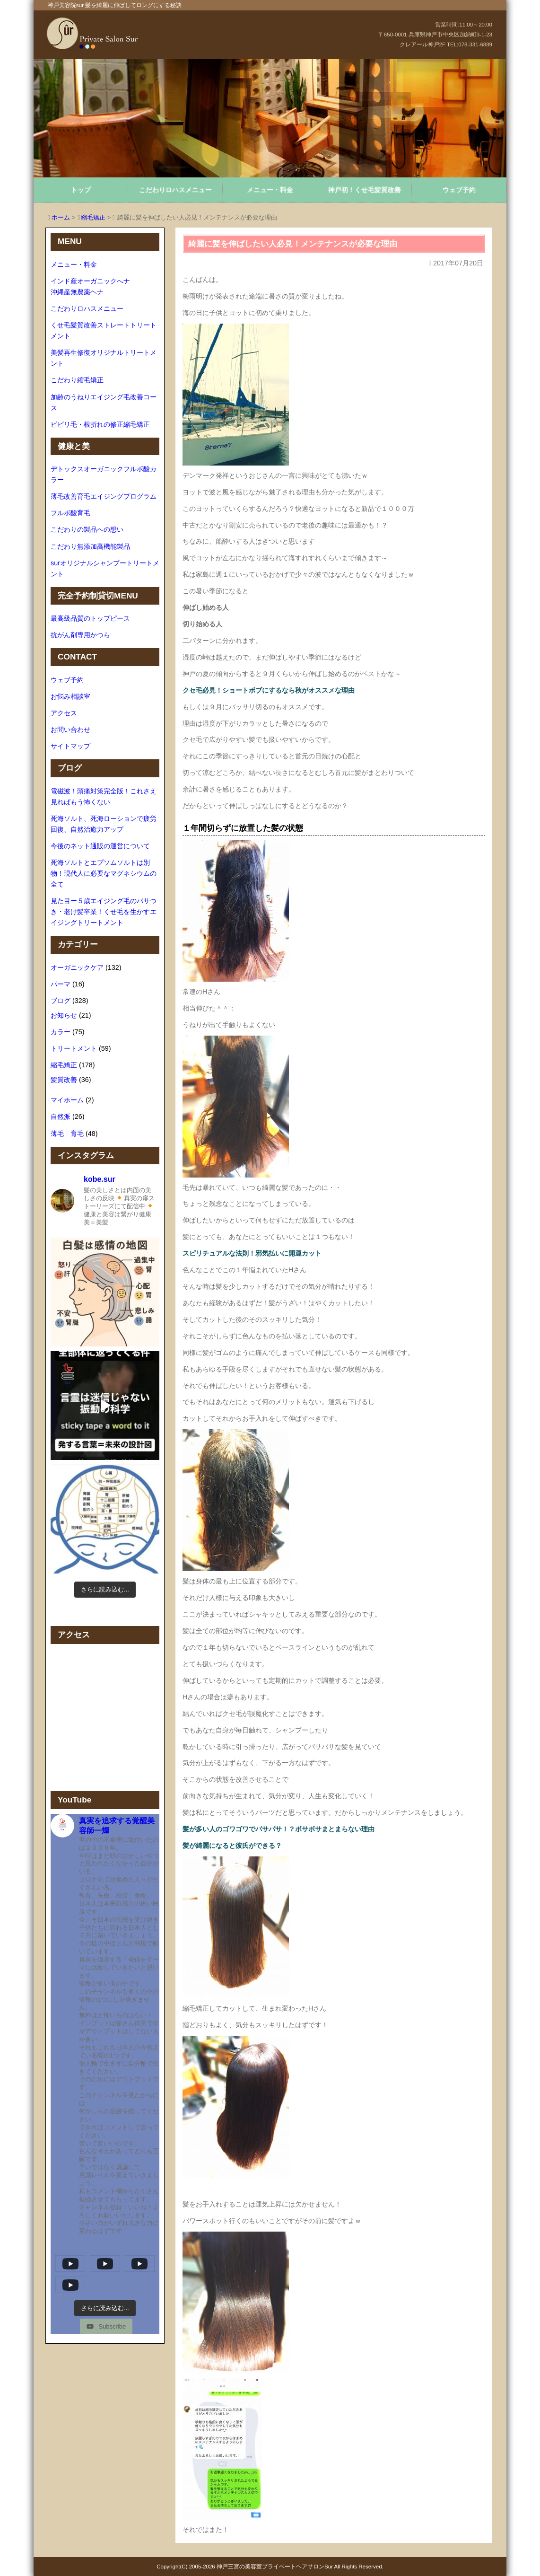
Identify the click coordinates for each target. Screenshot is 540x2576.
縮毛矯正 (93, 217)
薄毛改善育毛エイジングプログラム (104, 496)
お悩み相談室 (70, 696)
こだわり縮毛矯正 (77, 380)
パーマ (60, 984)
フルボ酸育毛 (70, 513)
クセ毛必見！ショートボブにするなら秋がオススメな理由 (269, 690)
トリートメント (74, 1048)
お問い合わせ (70, 729)
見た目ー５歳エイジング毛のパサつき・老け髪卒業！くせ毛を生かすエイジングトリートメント (104, 911)
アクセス (64, 713)
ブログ (60, 1000)
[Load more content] (105, 2308)
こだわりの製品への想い (87, 529)
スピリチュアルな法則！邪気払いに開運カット (252, 1253)
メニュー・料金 (270, 189)
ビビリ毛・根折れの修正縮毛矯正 (100, 424)
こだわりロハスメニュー (175, 189)
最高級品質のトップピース (90, 618)
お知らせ (64, 1015)
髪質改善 (64, 1079)
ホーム (61, 217)
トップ (81, 189)
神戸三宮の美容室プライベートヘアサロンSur (275, 2566)
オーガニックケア (77, 967)
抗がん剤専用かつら (80, 635)
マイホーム (67, 1100)
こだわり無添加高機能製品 (90, 546)
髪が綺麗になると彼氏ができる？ (232, 1845)
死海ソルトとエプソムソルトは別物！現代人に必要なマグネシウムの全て (104, 873)
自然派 (60, 1116)
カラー (60, 1032)
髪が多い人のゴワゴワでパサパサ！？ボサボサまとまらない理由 (279, 1829)
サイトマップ (70, 746)
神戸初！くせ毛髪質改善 (364, 189)
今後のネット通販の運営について (100, 846)
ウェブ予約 (459, 189)
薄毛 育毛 (67, 1133)
